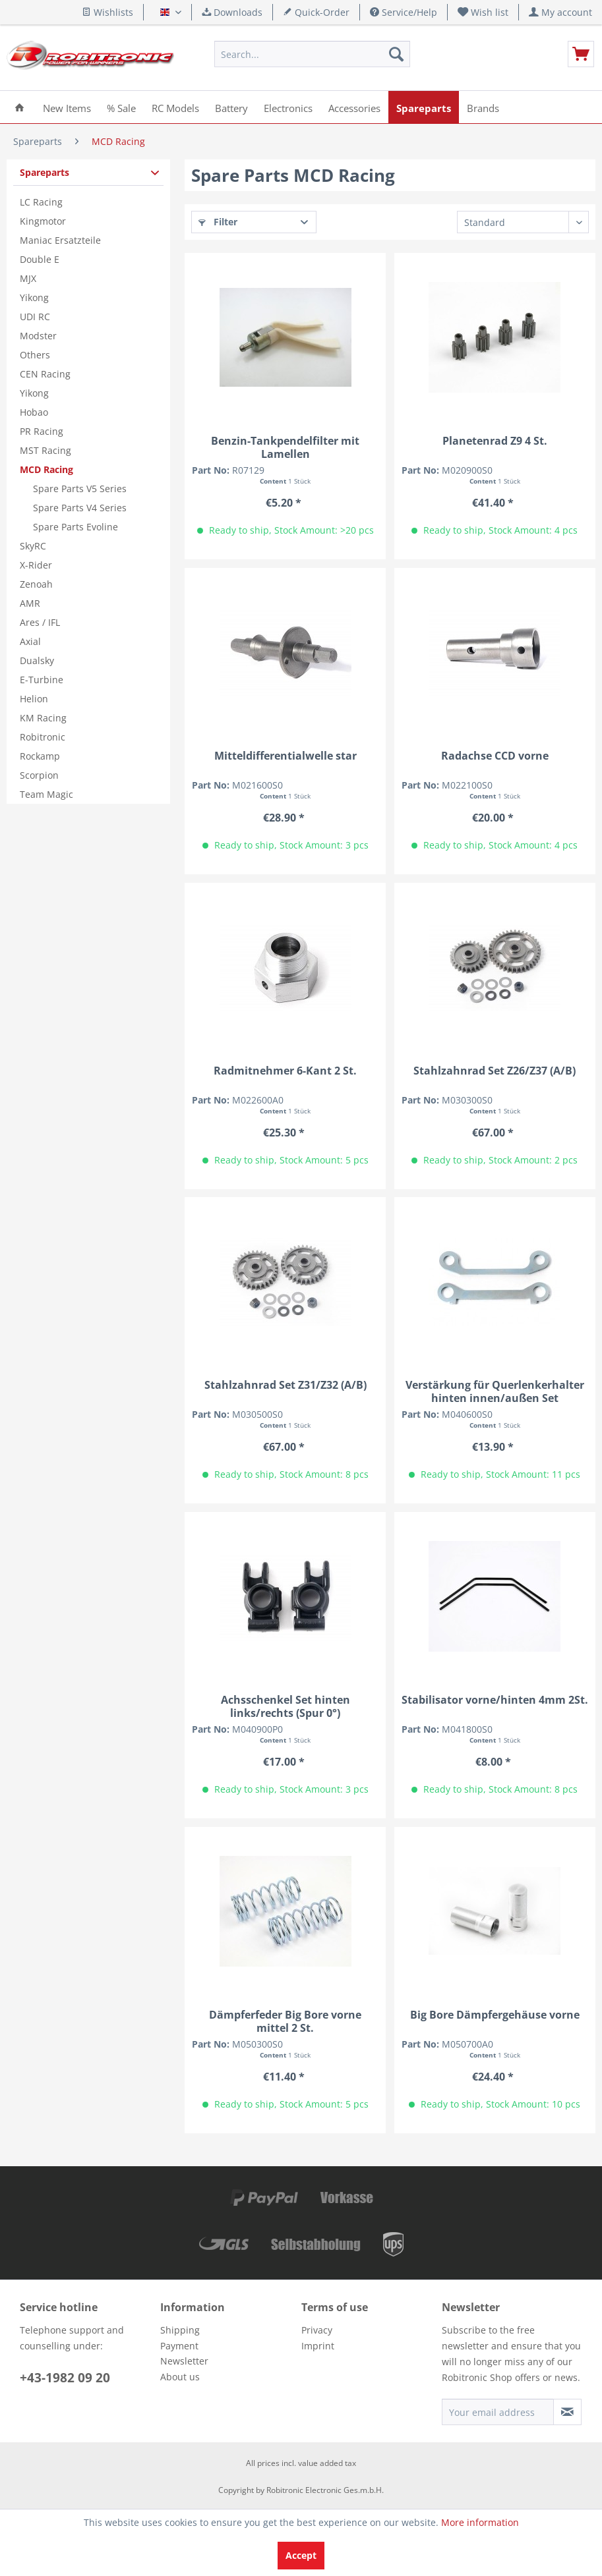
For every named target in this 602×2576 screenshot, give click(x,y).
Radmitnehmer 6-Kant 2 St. (285, 1071)
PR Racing (41, 431)
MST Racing (45, 450)
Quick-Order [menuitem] (316, 12)
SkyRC (33, 546)
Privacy (316, 2330)
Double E (39, 259)
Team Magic (46, 794)
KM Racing (43, 718)
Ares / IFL (40, 622)
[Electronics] (288, 107)
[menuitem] (483, 12)
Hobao (34, 412)
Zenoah (36, 584)
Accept (301, 2555)
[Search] (396, 54)
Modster (38, 335)
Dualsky (37, 660)
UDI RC (35, 316)
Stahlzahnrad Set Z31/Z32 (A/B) (285, 1385)
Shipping (180, 2330)
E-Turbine (41, 679)
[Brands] (483, 107)
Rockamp (40, 756)
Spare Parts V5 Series (80, 488)
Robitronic (42, 737)
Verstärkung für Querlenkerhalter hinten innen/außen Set (495, 1391)
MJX (28, 278)
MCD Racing (46, 469)
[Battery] (231, 107)
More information (480, 2522)
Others (35, 355)
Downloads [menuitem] (232, 12)
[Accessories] (354, 107)
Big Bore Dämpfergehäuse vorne (495, 2015)
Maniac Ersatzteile (60, 240)
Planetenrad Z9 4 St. (494, 441)
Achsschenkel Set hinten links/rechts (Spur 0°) (285, 1706)
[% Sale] (121, 107)
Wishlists (107, 12)
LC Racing (41, 202)
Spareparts (44, 172)
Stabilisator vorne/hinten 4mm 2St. (495, 1700)
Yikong (34, 297)
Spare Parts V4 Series (80, 507)
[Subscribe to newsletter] (567, 2412)
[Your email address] (498, 2412)
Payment (179, 2345)
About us (180, 2376)
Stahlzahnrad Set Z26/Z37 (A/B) (494, 1071)
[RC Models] (175, 107)
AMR (30, 603)
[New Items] (67, 107)
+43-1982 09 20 (65, 2377)
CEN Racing (45, 374)
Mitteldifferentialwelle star (285, 756)
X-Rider (36, 565)
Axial (30, 641)
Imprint (317, 2345)
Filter (217, 221)
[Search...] (312, 54)
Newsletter (184, 2361)
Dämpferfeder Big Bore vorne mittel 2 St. (285, 2021)
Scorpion (39, 775)
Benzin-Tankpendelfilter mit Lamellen (285, 447)
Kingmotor (43, 221)
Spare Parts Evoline (75, 526)
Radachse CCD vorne (495, 756)
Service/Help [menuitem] (403, 12)
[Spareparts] (423, 107)
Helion (34, 698)
